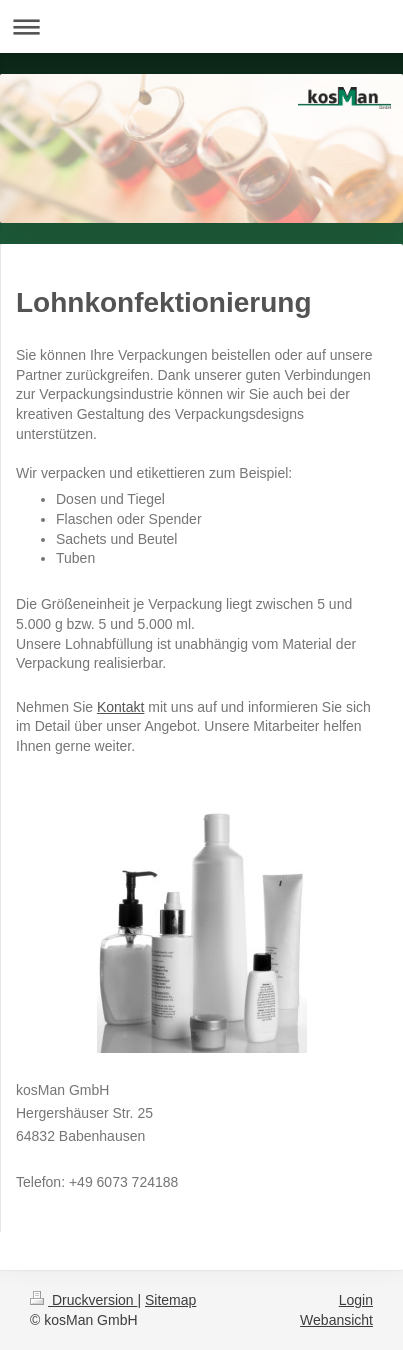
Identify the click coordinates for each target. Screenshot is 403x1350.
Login (356, 1300)
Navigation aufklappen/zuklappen (201, 26)
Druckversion (83, 1300)
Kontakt (120, 707)
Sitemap (170, 1300)
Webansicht (336, 1320)
